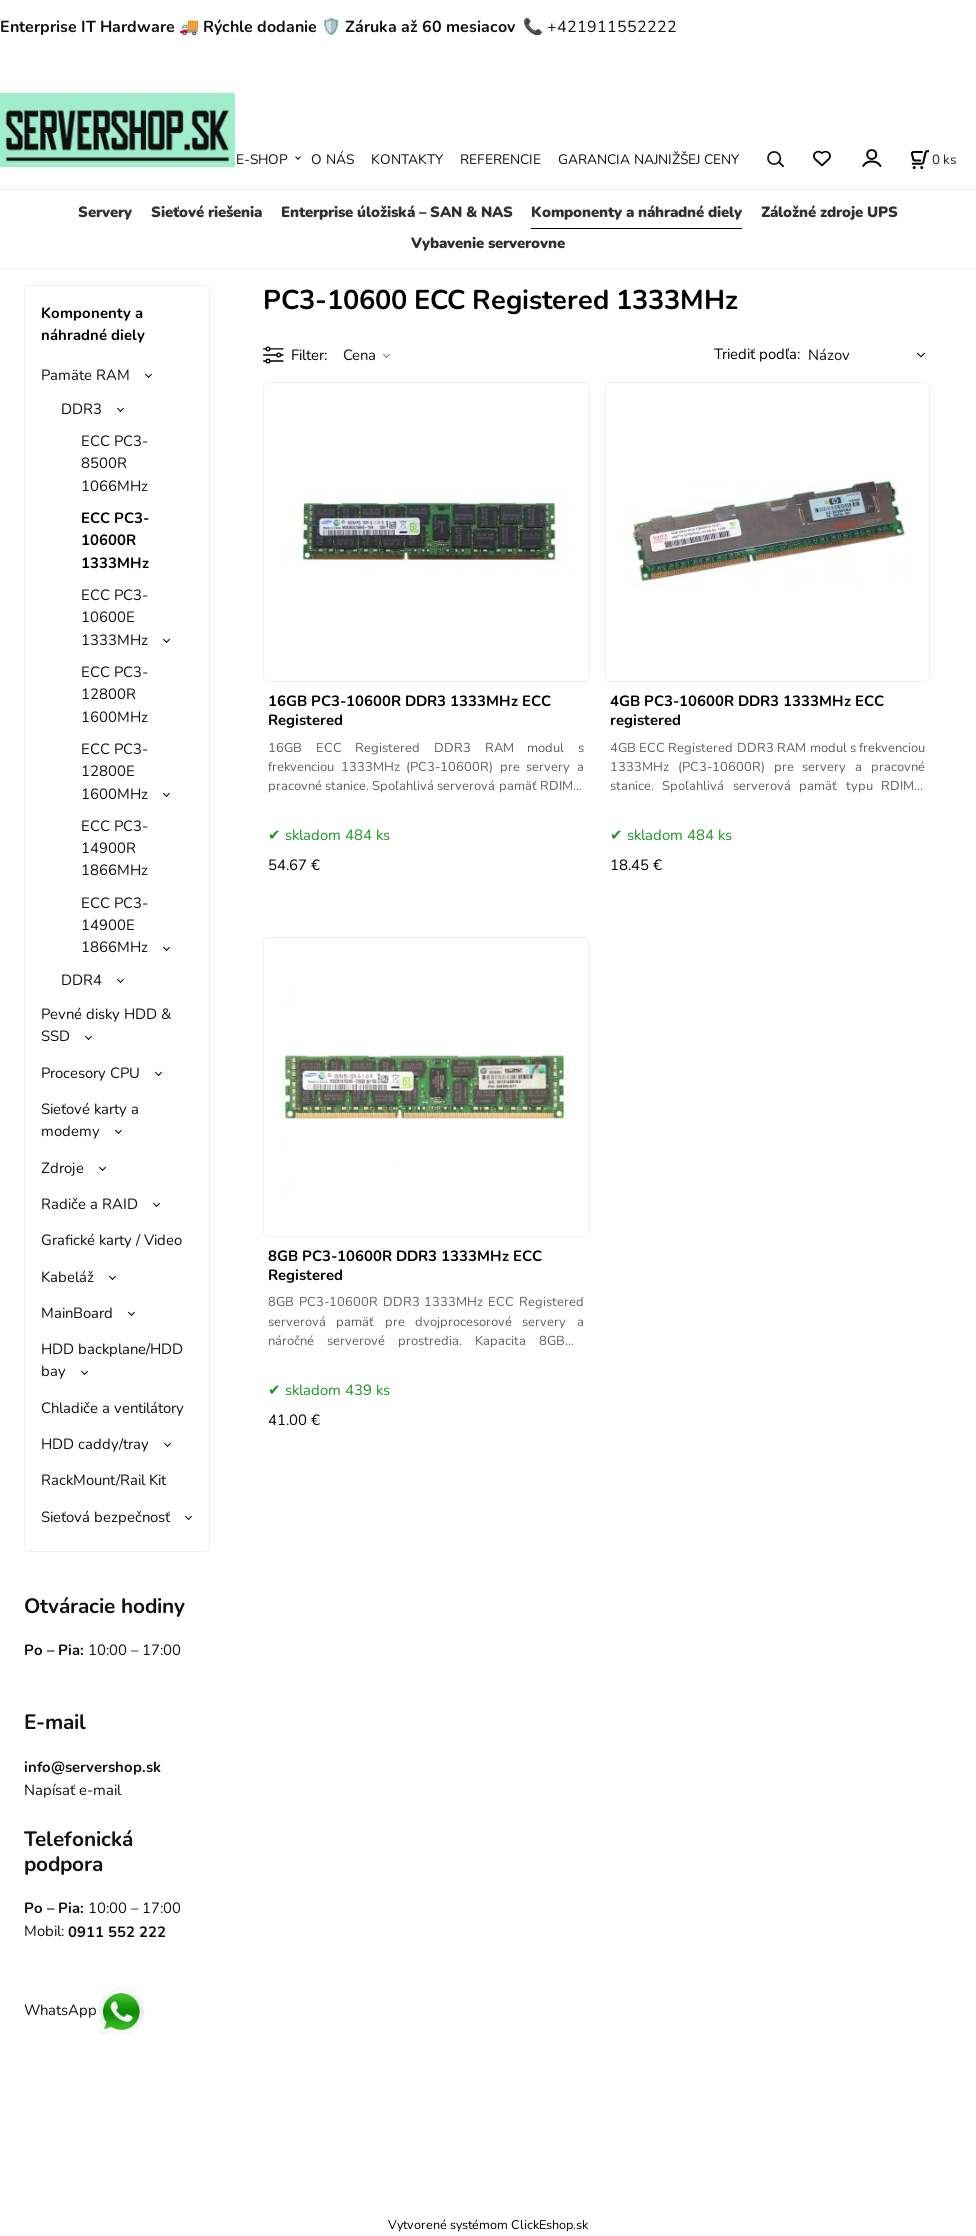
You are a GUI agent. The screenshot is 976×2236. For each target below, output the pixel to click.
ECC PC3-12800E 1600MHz (114, 771)
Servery (105, 212)
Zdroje (62, 1168)
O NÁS (332, 159)
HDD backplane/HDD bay (112, 1360)
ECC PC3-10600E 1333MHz (114, 617)
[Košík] (933, 159)
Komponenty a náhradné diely (636, 212)
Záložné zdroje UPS (829, 212)
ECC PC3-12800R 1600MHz (114, 694)
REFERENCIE (500, 159)
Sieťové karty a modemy (90, 1120)
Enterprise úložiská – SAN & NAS (397, 212)
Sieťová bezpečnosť (105, 1517)
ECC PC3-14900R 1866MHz (114, 848)
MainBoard (77, 1313)
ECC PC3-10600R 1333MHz (115, 540)
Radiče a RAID (89, 1204)
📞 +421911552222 (600, 27)
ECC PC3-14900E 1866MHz (114, 925)
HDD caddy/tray (95, 1444)
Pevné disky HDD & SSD (106, 1025)
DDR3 (81, 409)
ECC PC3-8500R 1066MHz (114, 463)
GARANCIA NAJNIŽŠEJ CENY (648, 159)
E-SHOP (262, 159)
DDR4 (81, 980)
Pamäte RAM (85, 375)
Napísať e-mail (72, 1790)
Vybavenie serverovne (488, 243)
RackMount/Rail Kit (103, 1480)
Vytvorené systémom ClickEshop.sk (488, 2224)
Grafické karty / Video (111, 1240)
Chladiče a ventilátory (112, 1408)
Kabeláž (67, 1277)
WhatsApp (84, 2010)
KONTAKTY (407, 159)
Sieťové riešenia (206, 212)
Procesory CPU (90, 1073)
